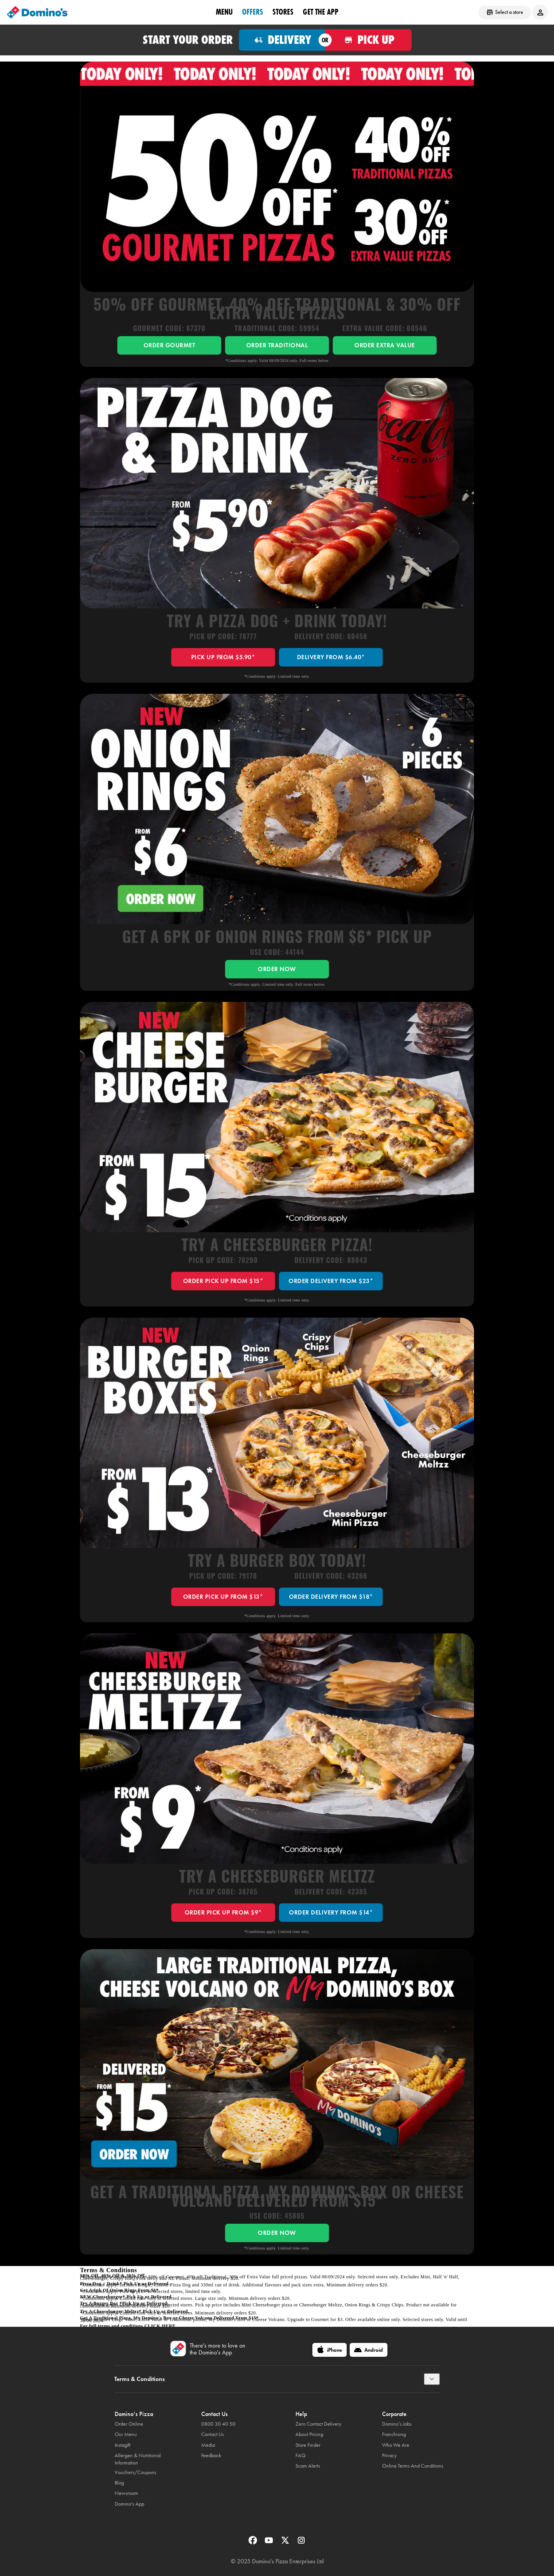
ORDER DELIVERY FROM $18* (331, 1596)
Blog (119, 2482)
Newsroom (126, 2493)
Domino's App (129, 2504)
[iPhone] (329, 2350)
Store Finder (307, 2445)
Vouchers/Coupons (135, 2472)
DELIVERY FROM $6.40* (331, 657)
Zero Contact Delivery (318, 2424)
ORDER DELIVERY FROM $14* (331, 1912)
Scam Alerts (307, 2466)
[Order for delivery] (282, 40)
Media (208, 2445)
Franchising (394, 2434)
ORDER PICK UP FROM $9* (223, 1912)
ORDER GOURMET (169, 345)
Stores (283, 12)
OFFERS (252, 12)
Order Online (129, 2424)
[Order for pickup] (368, 40)
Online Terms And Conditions (412, 2466)
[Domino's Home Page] (37, 12)
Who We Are (395, 2445)
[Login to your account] (540, 12)
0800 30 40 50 (218, 2424)
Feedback (211, 2455)
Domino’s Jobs (397, 2424)
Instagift (122, 2445)
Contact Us (212, 2434)
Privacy (389, 2455)
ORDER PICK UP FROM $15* (223, 1281)
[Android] (368, 2350)
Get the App (321, 12)
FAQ (300, 2455)
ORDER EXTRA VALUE (384, 345)
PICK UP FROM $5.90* (223, 657)
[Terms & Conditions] (432, 2379)
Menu (224, 12)
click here (159, 2326)
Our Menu (126, 2434)
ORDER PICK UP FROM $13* (223, 1596)
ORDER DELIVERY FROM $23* (331, 1281)
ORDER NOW (277, 969)
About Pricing (309, 2434)
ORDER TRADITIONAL (277, 345)
